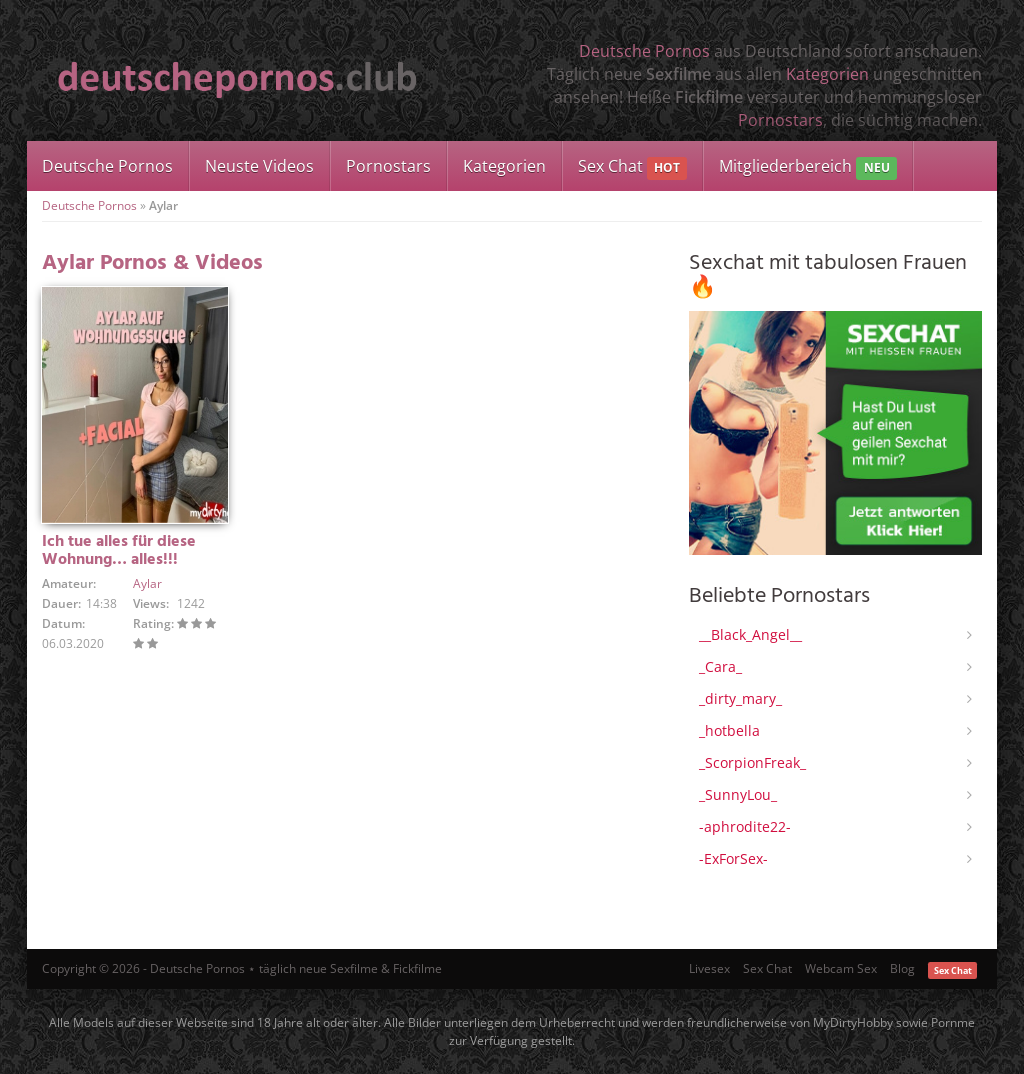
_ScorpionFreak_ (752, 762)
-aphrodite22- (745, 826)
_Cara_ (720, 666)
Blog (902, 968)
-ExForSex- (733, 858)
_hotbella (729, 730)
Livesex (709, 968)
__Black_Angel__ (750, 634)
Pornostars (780, 120)
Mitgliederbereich (807, 167)
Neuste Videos (259, 166)
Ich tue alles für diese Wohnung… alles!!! (119, 551)
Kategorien (827, 74)
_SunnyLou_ (738, 794)
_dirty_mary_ (740, 698)
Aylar (147, 583)
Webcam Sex (841, 968)
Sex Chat (632, 167)
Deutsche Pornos (644, 51)
